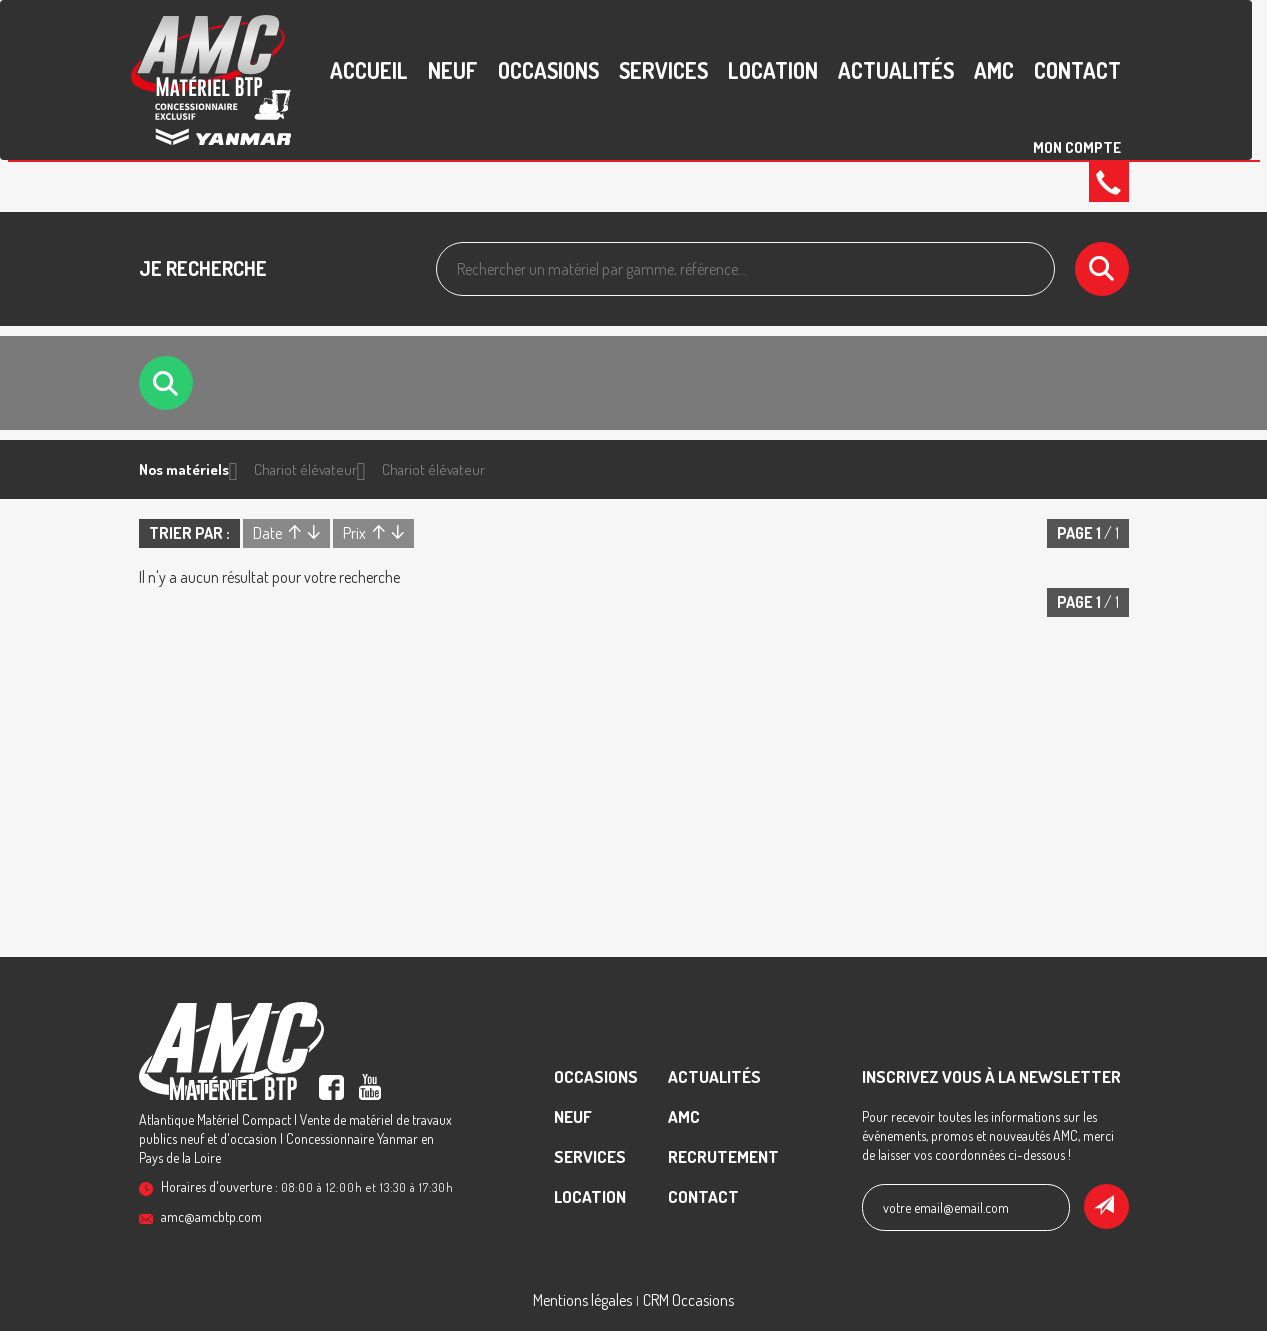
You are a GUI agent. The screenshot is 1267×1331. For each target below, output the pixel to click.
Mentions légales (582, 1300)
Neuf (453, 70)
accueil (369, 70)
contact (1077, 70)
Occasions (548, 70)
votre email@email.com (946, 1207)
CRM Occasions (688, 1300)
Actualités (896, 70)
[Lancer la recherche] (1102, 269)
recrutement (723, 1156)
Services (663, 70)
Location (773, 70)
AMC (994, 70)
